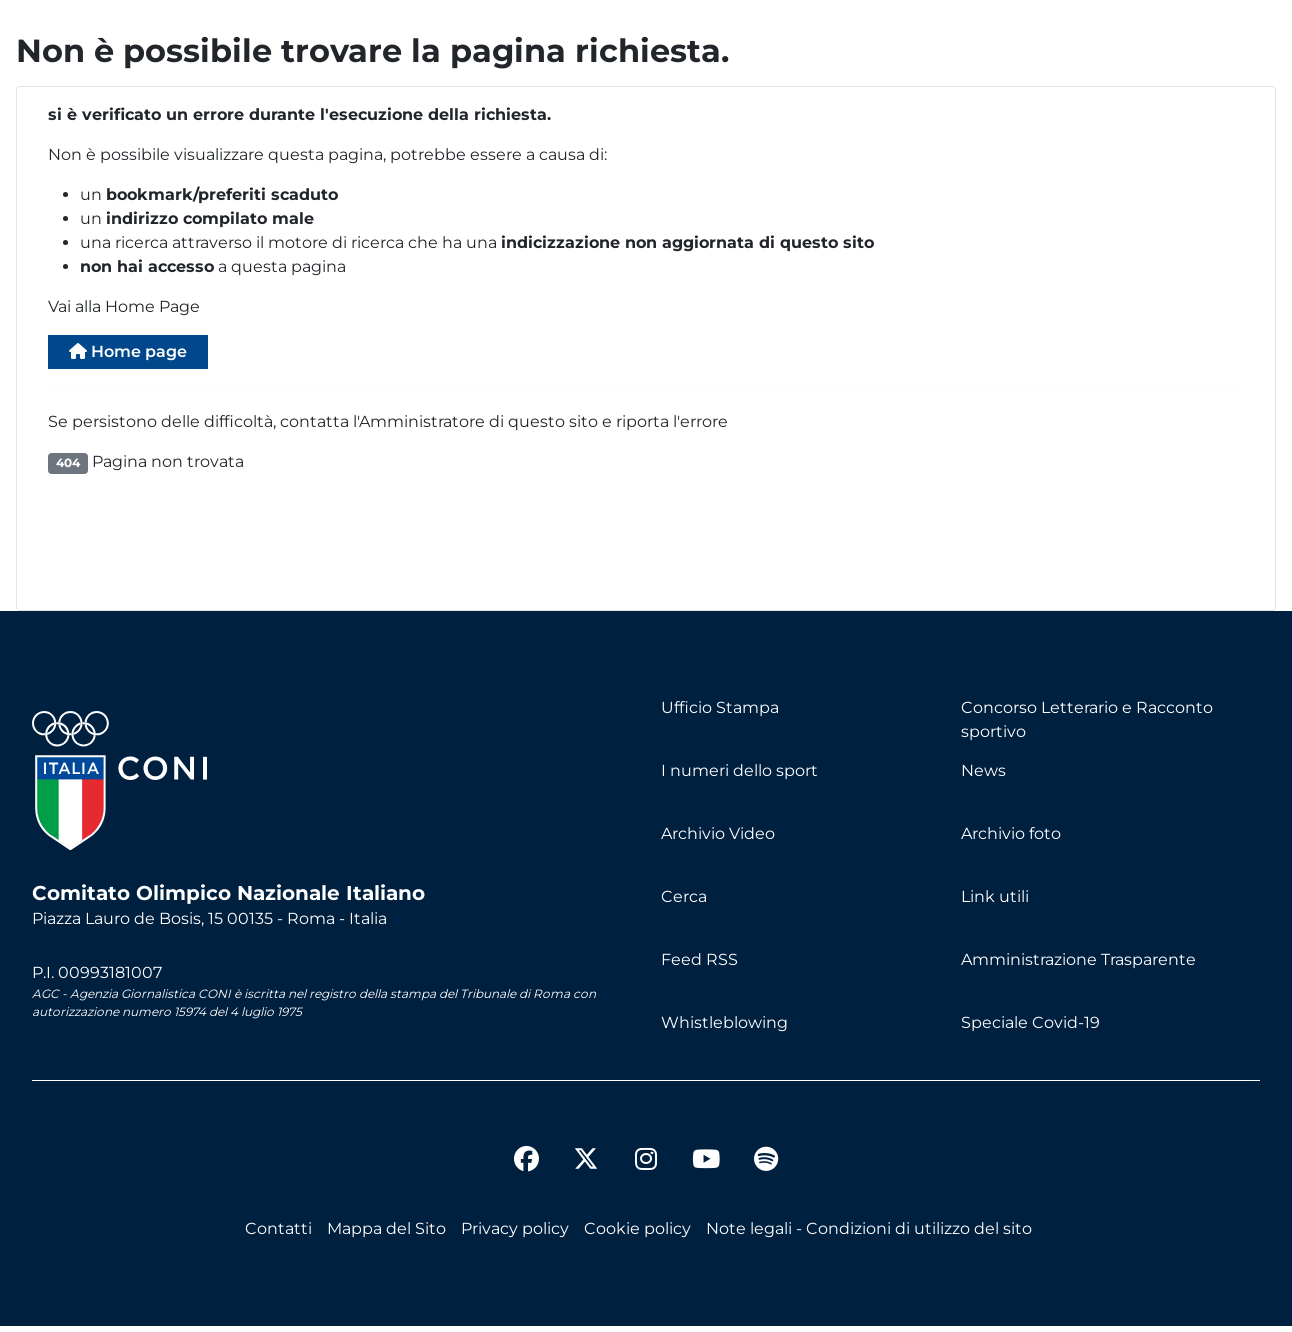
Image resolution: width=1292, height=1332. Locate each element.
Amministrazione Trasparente (1078, 965)
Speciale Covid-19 (1030, 1028)
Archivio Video (718, 839)
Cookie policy (637, 1234)
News (983, 776)
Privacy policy (515, 1234)
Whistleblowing (724, 1028)
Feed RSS (699, 965)
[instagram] (646, 1168)
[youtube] (706, 1168)
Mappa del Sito (386, 1234)
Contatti (278, 1234)
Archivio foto (1011, 839)
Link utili (995, 902)
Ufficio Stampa (720, 713)
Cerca (684, 902)
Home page (142, 354)
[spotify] (766, 1168)
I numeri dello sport (739, 776)
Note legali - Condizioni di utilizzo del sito (869, 1234)
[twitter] (586, 1149)
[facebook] (526, 1168)
